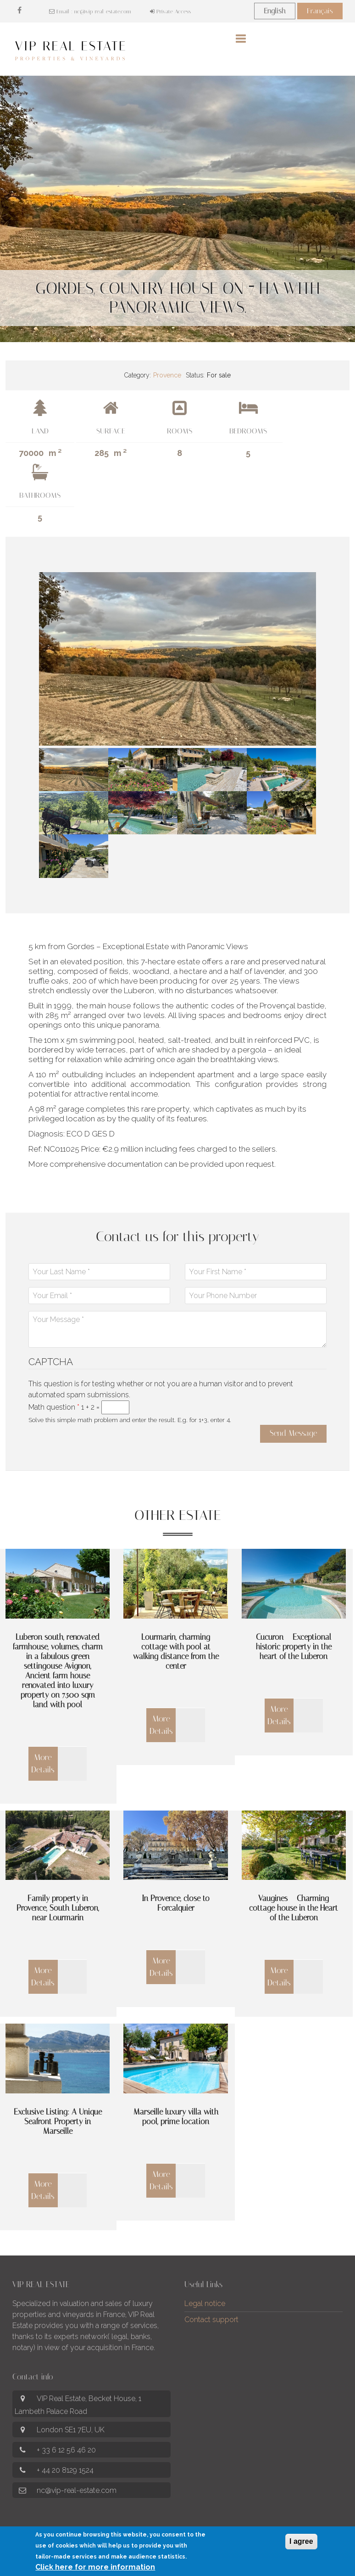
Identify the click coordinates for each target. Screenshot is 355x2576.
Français (320, 10)
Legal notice (204, 2303)
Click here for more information (95, 2567)
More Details (43, 1763)
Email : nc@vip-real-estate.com (90, 11)
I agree (301, 2541)
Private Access (170, 11)
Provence (167, 375)
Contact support (211, 2319)
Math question (53, 1407)
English (275, 10)
